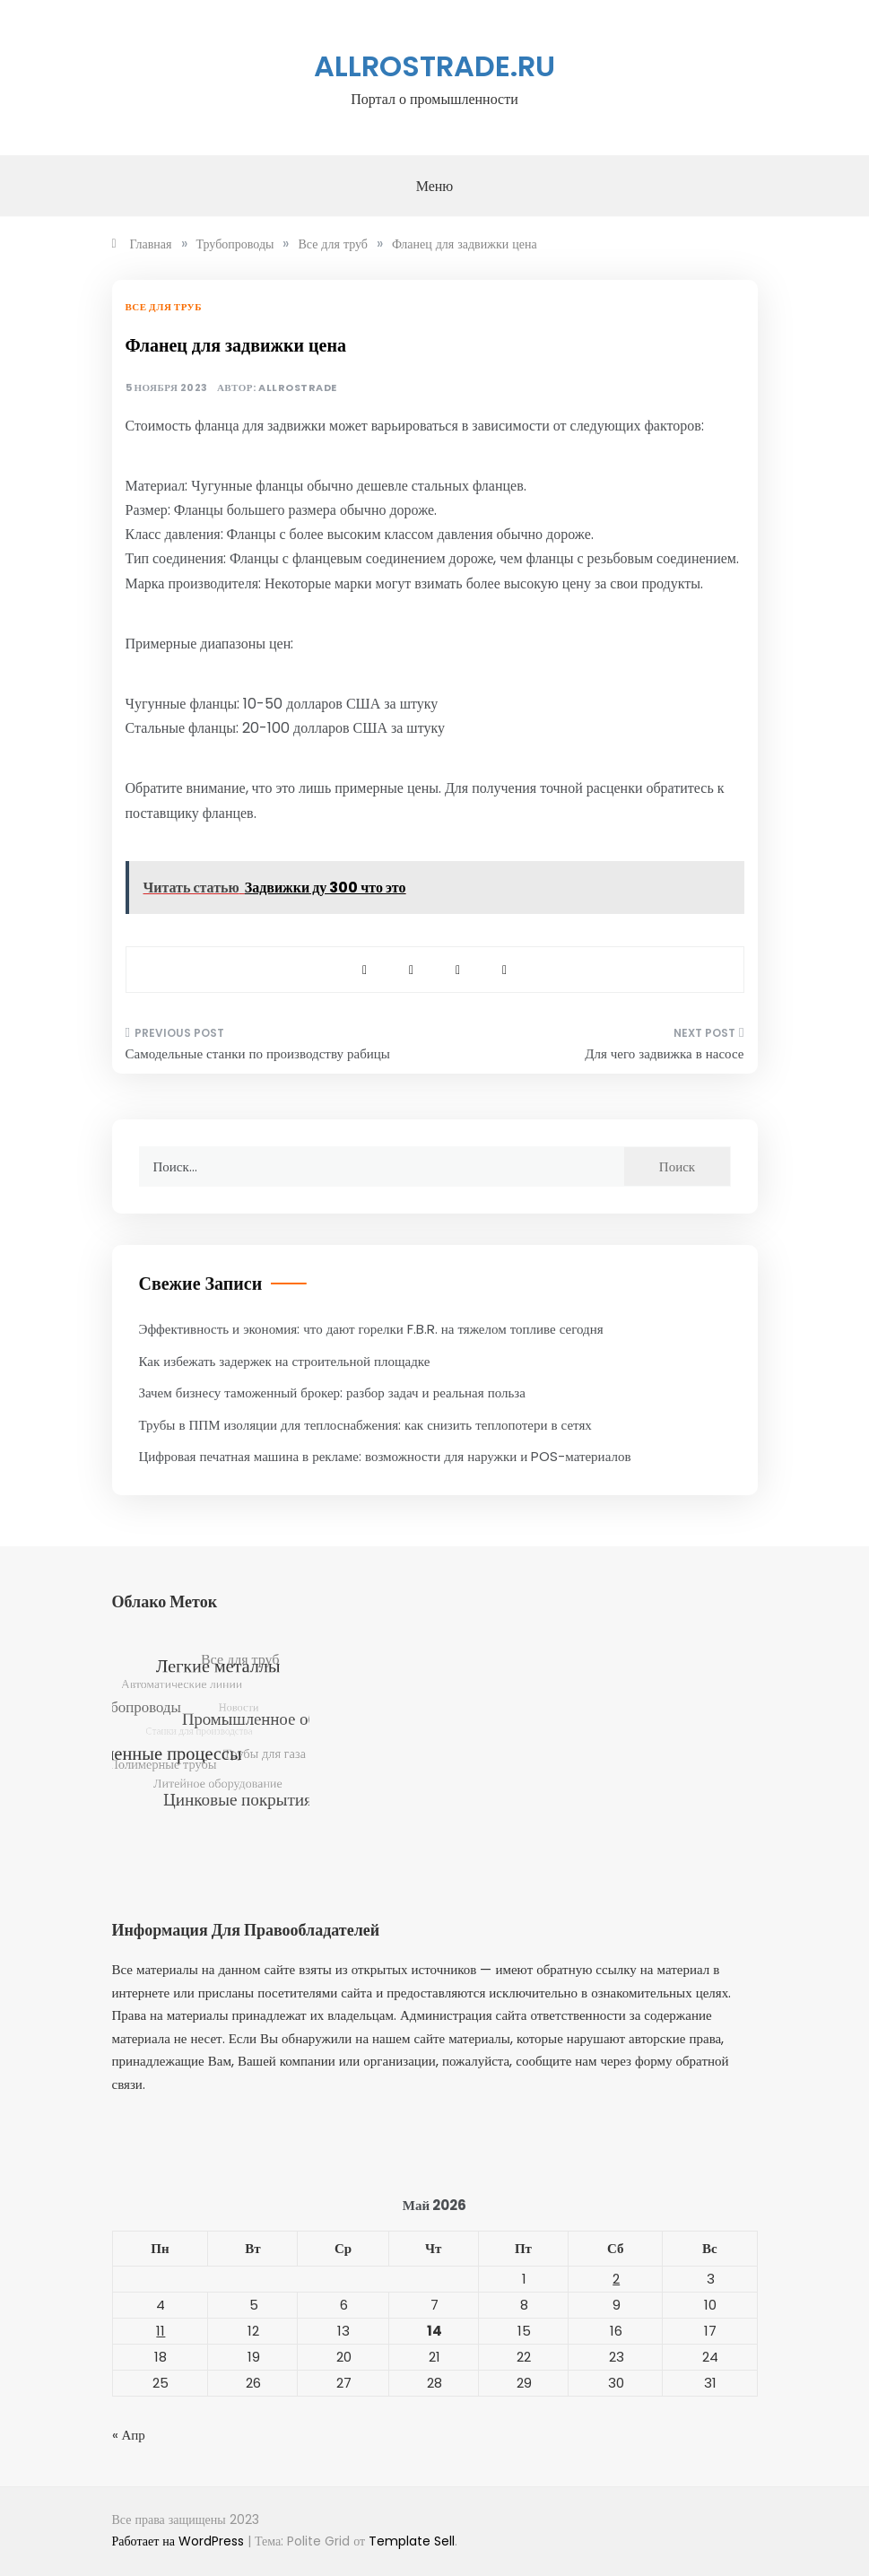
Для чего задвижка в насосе (664, 1053)
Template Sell (412, 2541)
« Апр (128, 2434)
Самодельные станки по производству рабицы (258, 1053)
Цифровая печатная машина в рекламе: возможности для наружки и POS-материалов (385, 1456)
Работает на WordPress (180, 2541)
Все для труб (164, 307)
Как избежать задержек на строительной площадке (284, 1361)
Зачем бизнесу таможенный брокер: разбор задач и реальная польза (332, 1392)
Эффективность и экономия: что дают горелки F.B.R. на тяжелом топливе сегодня (371, 1328)
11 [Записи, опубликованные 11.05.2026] (160, 2330)
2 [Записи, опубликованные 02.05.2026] (616, 2278)
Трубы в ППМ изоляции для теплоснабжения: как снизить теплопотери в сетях (365, 1424)
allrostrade (297, 388)
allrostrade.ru (434, 66)
